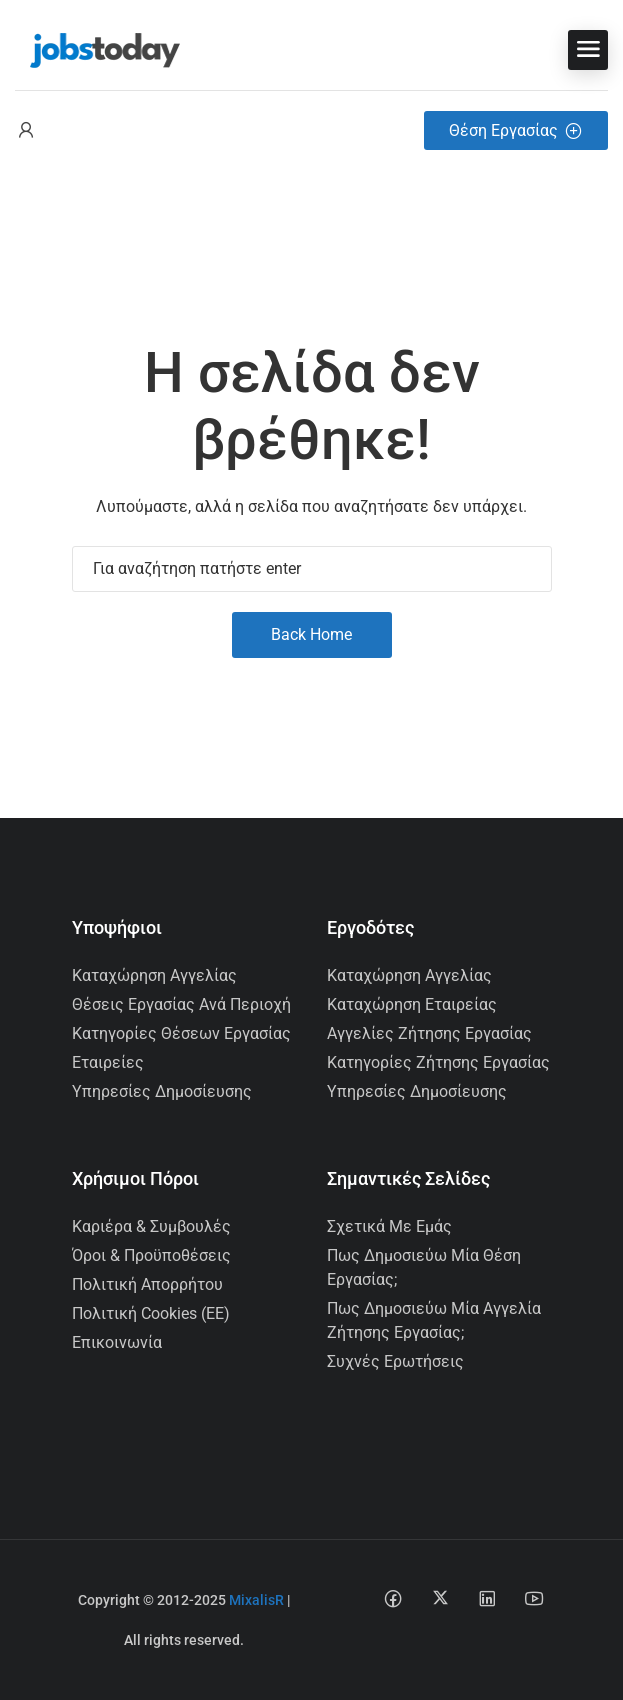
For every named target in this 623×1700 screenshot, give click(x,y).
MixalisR (256, 1600)
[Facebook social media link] (393, 1597)
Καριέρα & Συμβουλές (151, 1226)
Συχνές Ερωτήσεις (395, 1361)
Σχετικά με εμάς (389, 1226)
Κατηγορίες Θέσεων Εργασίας (181, 1033)
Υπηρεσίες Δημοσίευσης (162, 1091)
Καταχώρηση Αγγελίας (154, 975)
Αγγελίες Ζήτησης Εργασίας (429, 1033)
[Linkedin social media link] (487, 1597)
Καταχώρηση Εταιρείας (412, 1004)
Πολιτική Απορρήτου (147, 1284)
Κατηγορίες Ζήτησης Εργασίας (438, 1062)
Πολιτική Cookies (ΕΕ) (151, 1313)
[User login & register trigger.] (26, 130)
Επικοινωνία (117, 1342)
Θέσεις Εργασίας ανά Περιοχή (181, 1004)
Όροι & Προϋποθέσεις (151, 1255)
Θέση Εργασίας (516, 130)
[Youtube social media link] (534, 1597)
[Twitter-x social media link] (440, 1597)
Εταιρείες (108, 1062)
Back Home (311, 634)
